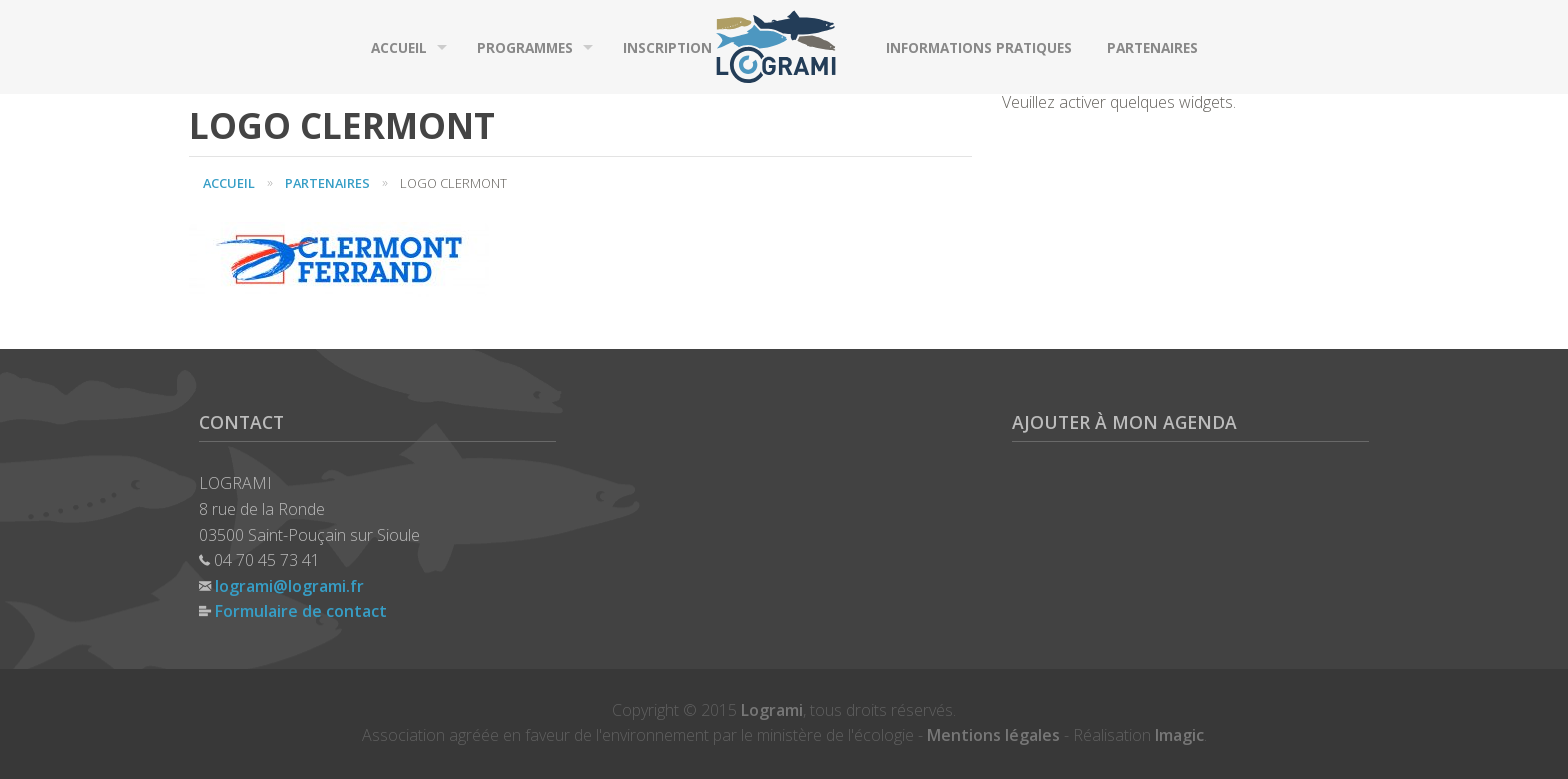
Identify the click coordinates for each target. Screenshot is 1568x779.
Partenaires (1152, 47)
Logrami (772, 710)
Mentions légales (993, 735)
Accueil (399, 47)
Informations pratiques (979, 47)
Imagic (1179, 735)
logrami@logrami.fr (289, 586)
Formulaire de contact (301, 611)
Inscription (667, 47)
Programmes (525, 47)
